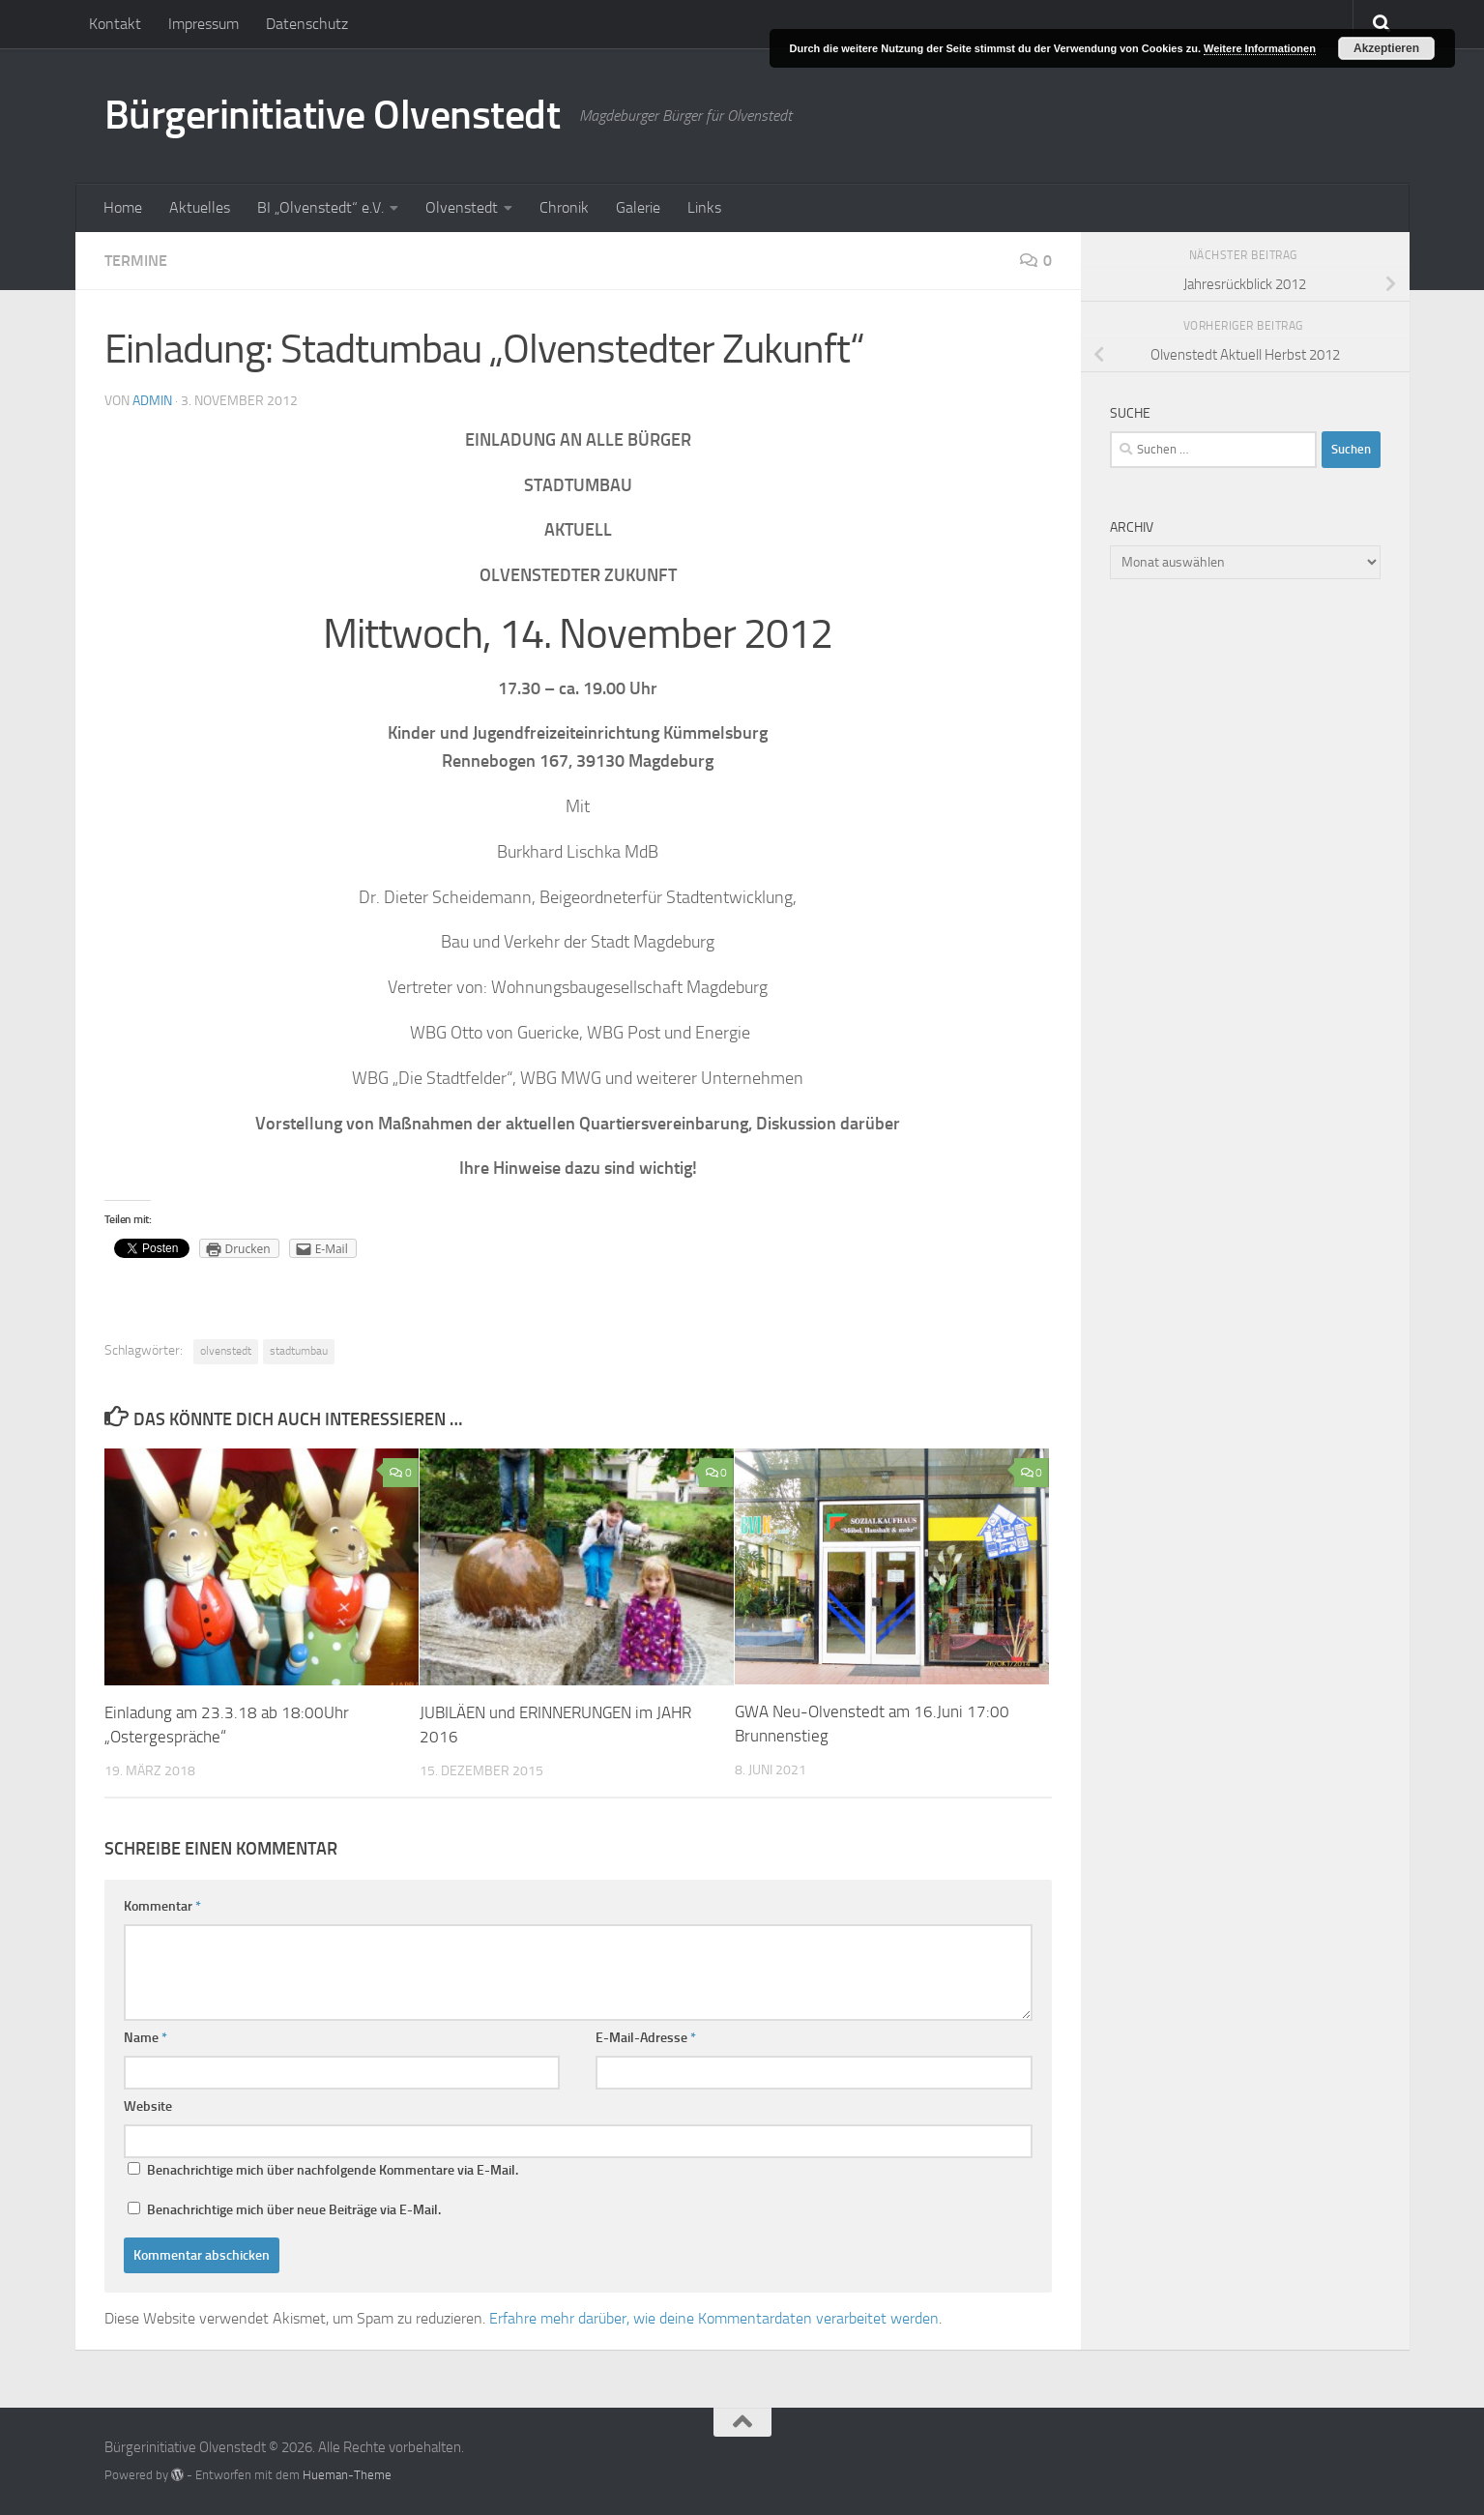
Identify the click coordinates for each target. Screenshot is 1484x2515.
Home (122, 207)
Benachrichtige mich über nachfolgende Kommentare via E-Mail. (332, 2170)
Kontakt (115, 24)
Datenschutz (307, 24)
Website (148, 2106)
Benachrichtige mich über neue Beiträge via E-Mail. (294, 2210)
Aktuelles (199, 207)
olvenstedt (225, 1351)
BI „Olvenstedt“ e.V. (320, 207)
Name (145, 2038)
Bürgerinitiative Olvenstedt (332, 115)
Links (704, 207)
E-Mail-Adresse (646, 2038)
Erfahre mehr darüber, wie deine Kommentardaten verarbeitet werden (714, 2318)
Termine (135, 260)
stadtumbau (299, 1351)
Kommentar (162, 1906)
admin (152, 401)
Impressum (203, 24)
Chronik (564, 207)
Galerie (638, 207)
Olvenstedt (461, 207)
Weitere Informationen (1260, 48)
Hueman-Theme (347, 2475)
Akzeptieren (1386, 48)
